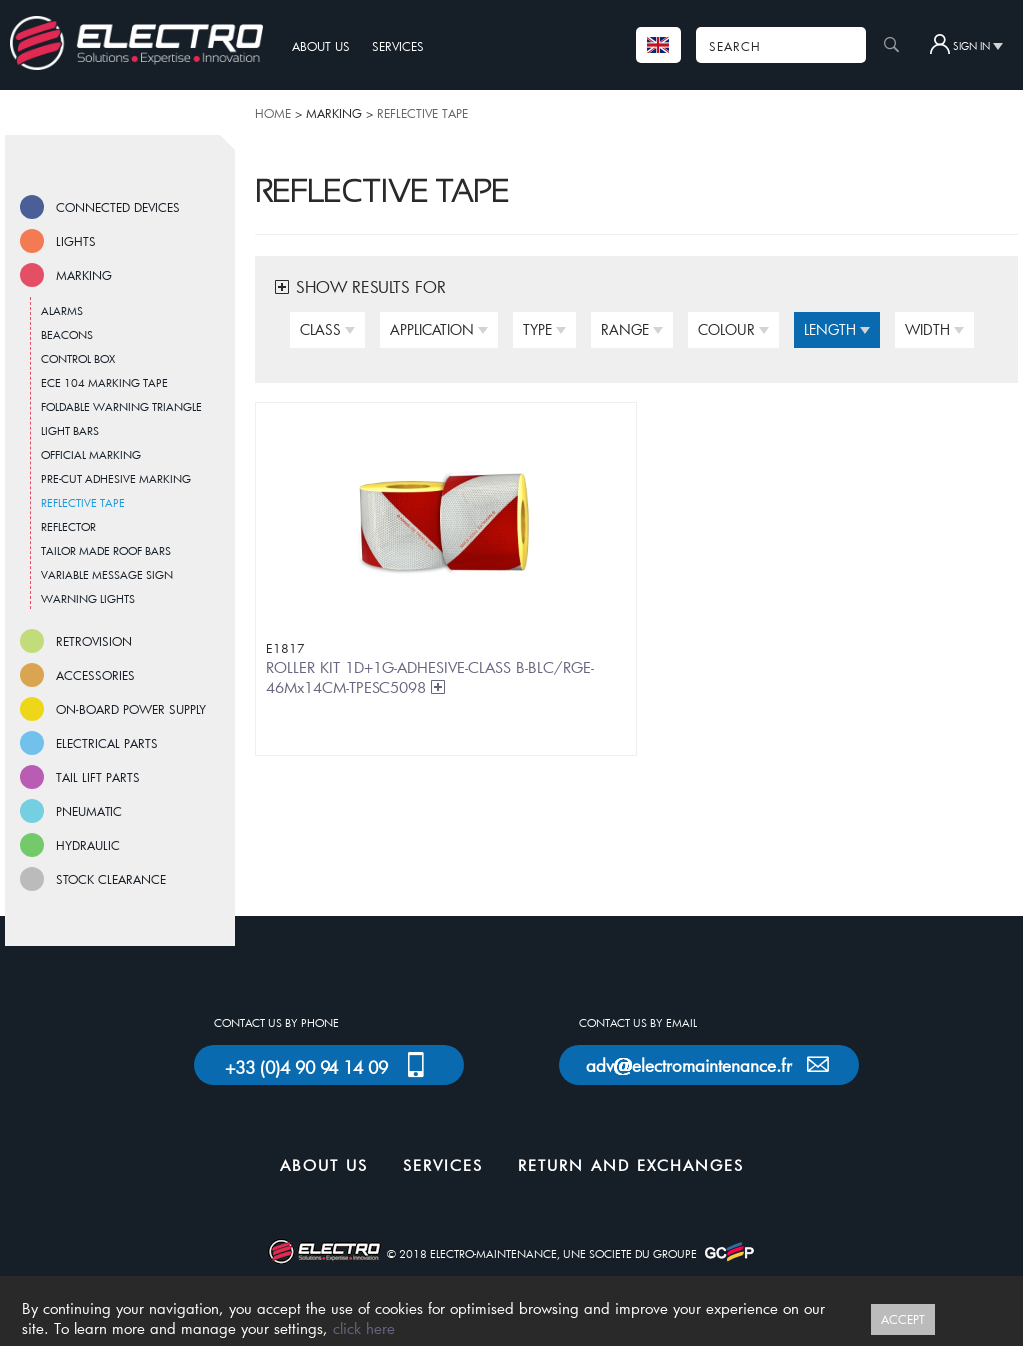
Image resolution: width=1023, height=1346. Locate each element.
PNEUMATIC (89, 811)
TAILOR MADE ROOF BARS (106, 550)
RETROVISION (94, 641)
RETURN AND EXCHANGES (631, 1165)
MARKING (84, 275)
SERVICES (398, 46)
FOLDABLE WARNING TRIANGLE (121, 406)
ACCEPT (903, 1319)
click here (364, 1328)
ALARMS (62, 310)
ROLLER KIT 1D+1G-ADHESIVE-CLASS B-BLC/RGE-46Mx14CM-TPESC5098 (430, 677)
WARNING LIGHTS (88, 598)
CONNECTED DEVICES (118, 207)
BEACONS (67, 334)
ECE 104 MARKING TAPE (104, 382)
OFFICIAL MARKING (91, 454)
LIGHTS (76, 241)
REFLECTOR (68, 526)
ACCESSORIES (95, 675)
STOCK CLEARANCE (111, 879)
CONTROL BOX (78, 358)
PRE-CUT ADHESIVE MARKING (116, 478)
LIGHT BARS (70, 430)
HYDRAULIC (88, 845)
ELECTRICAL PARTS (107, 743)
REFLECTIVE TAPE (422, 113)
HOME (273, 113)
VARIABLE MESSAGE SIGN (107, 574)
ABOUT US (321, 46)
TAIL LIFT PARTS (98, 777)
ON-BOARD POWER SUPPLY (131, 709)
